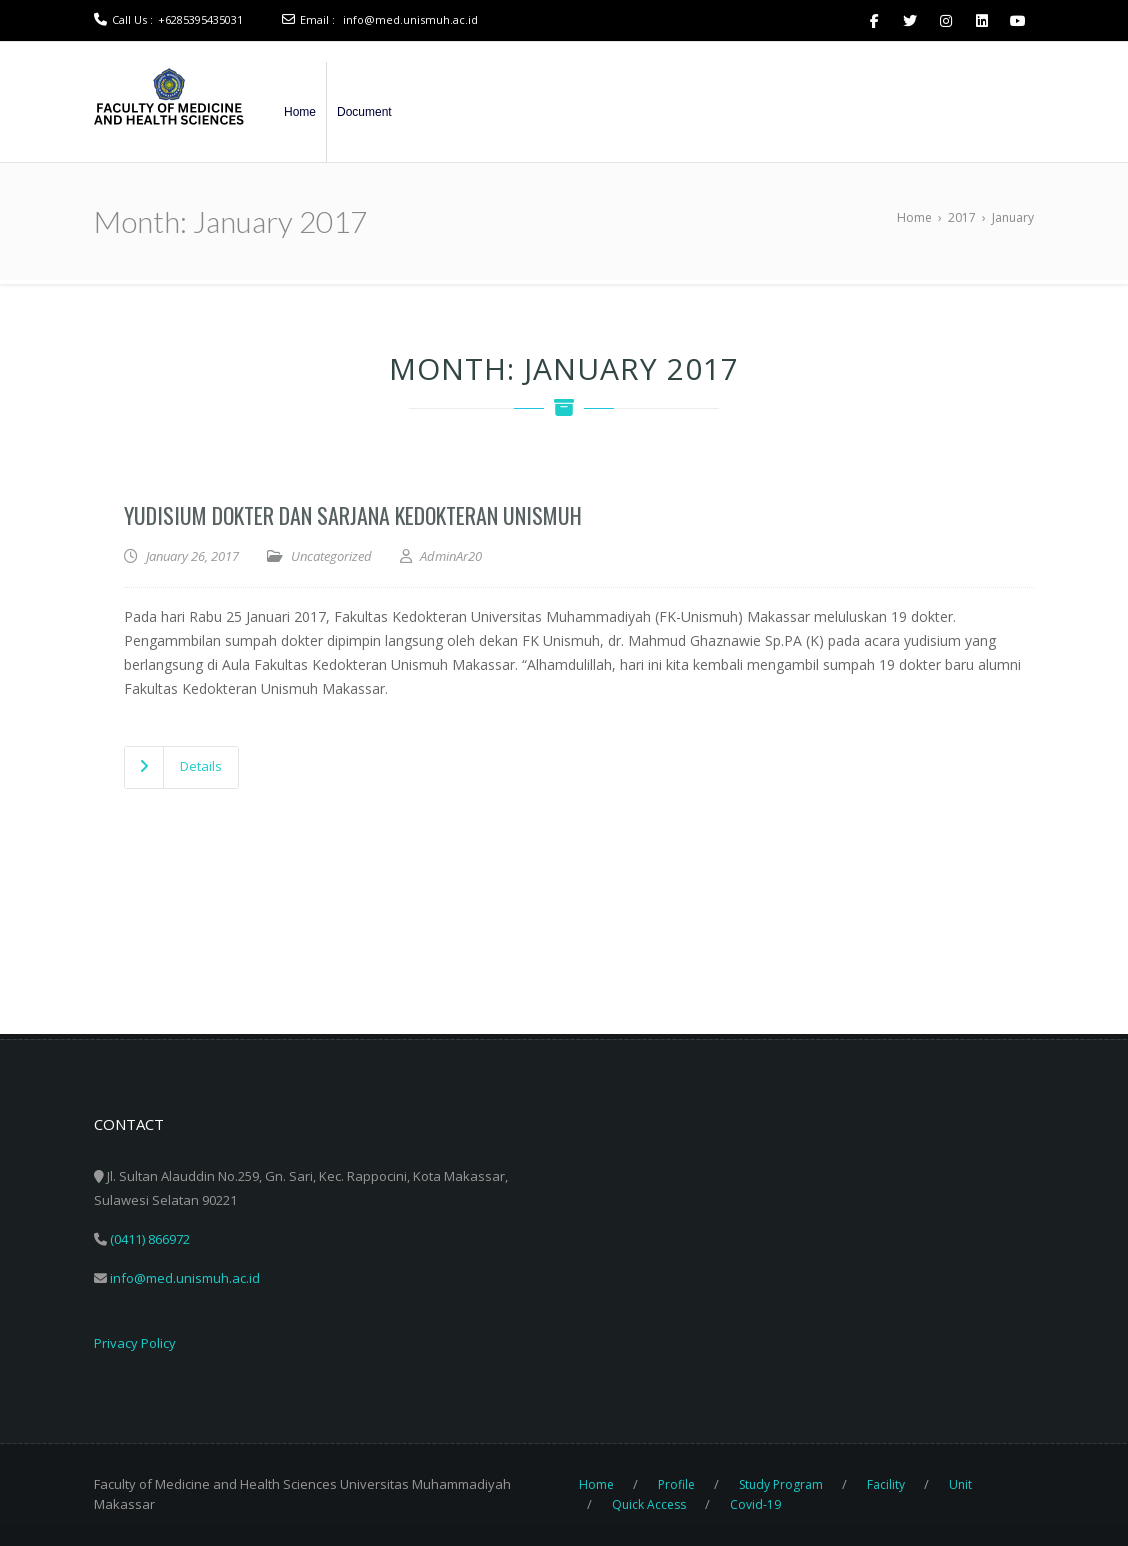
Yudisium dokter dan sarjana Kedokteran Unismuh (353, 515)
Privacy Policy (135, 1343)
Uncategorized (331, 556)
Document (364, 112)
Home (300, 112)
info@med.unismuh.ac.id (410, 19)
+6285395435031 (200, 19)
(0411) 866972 (150, 1239)
